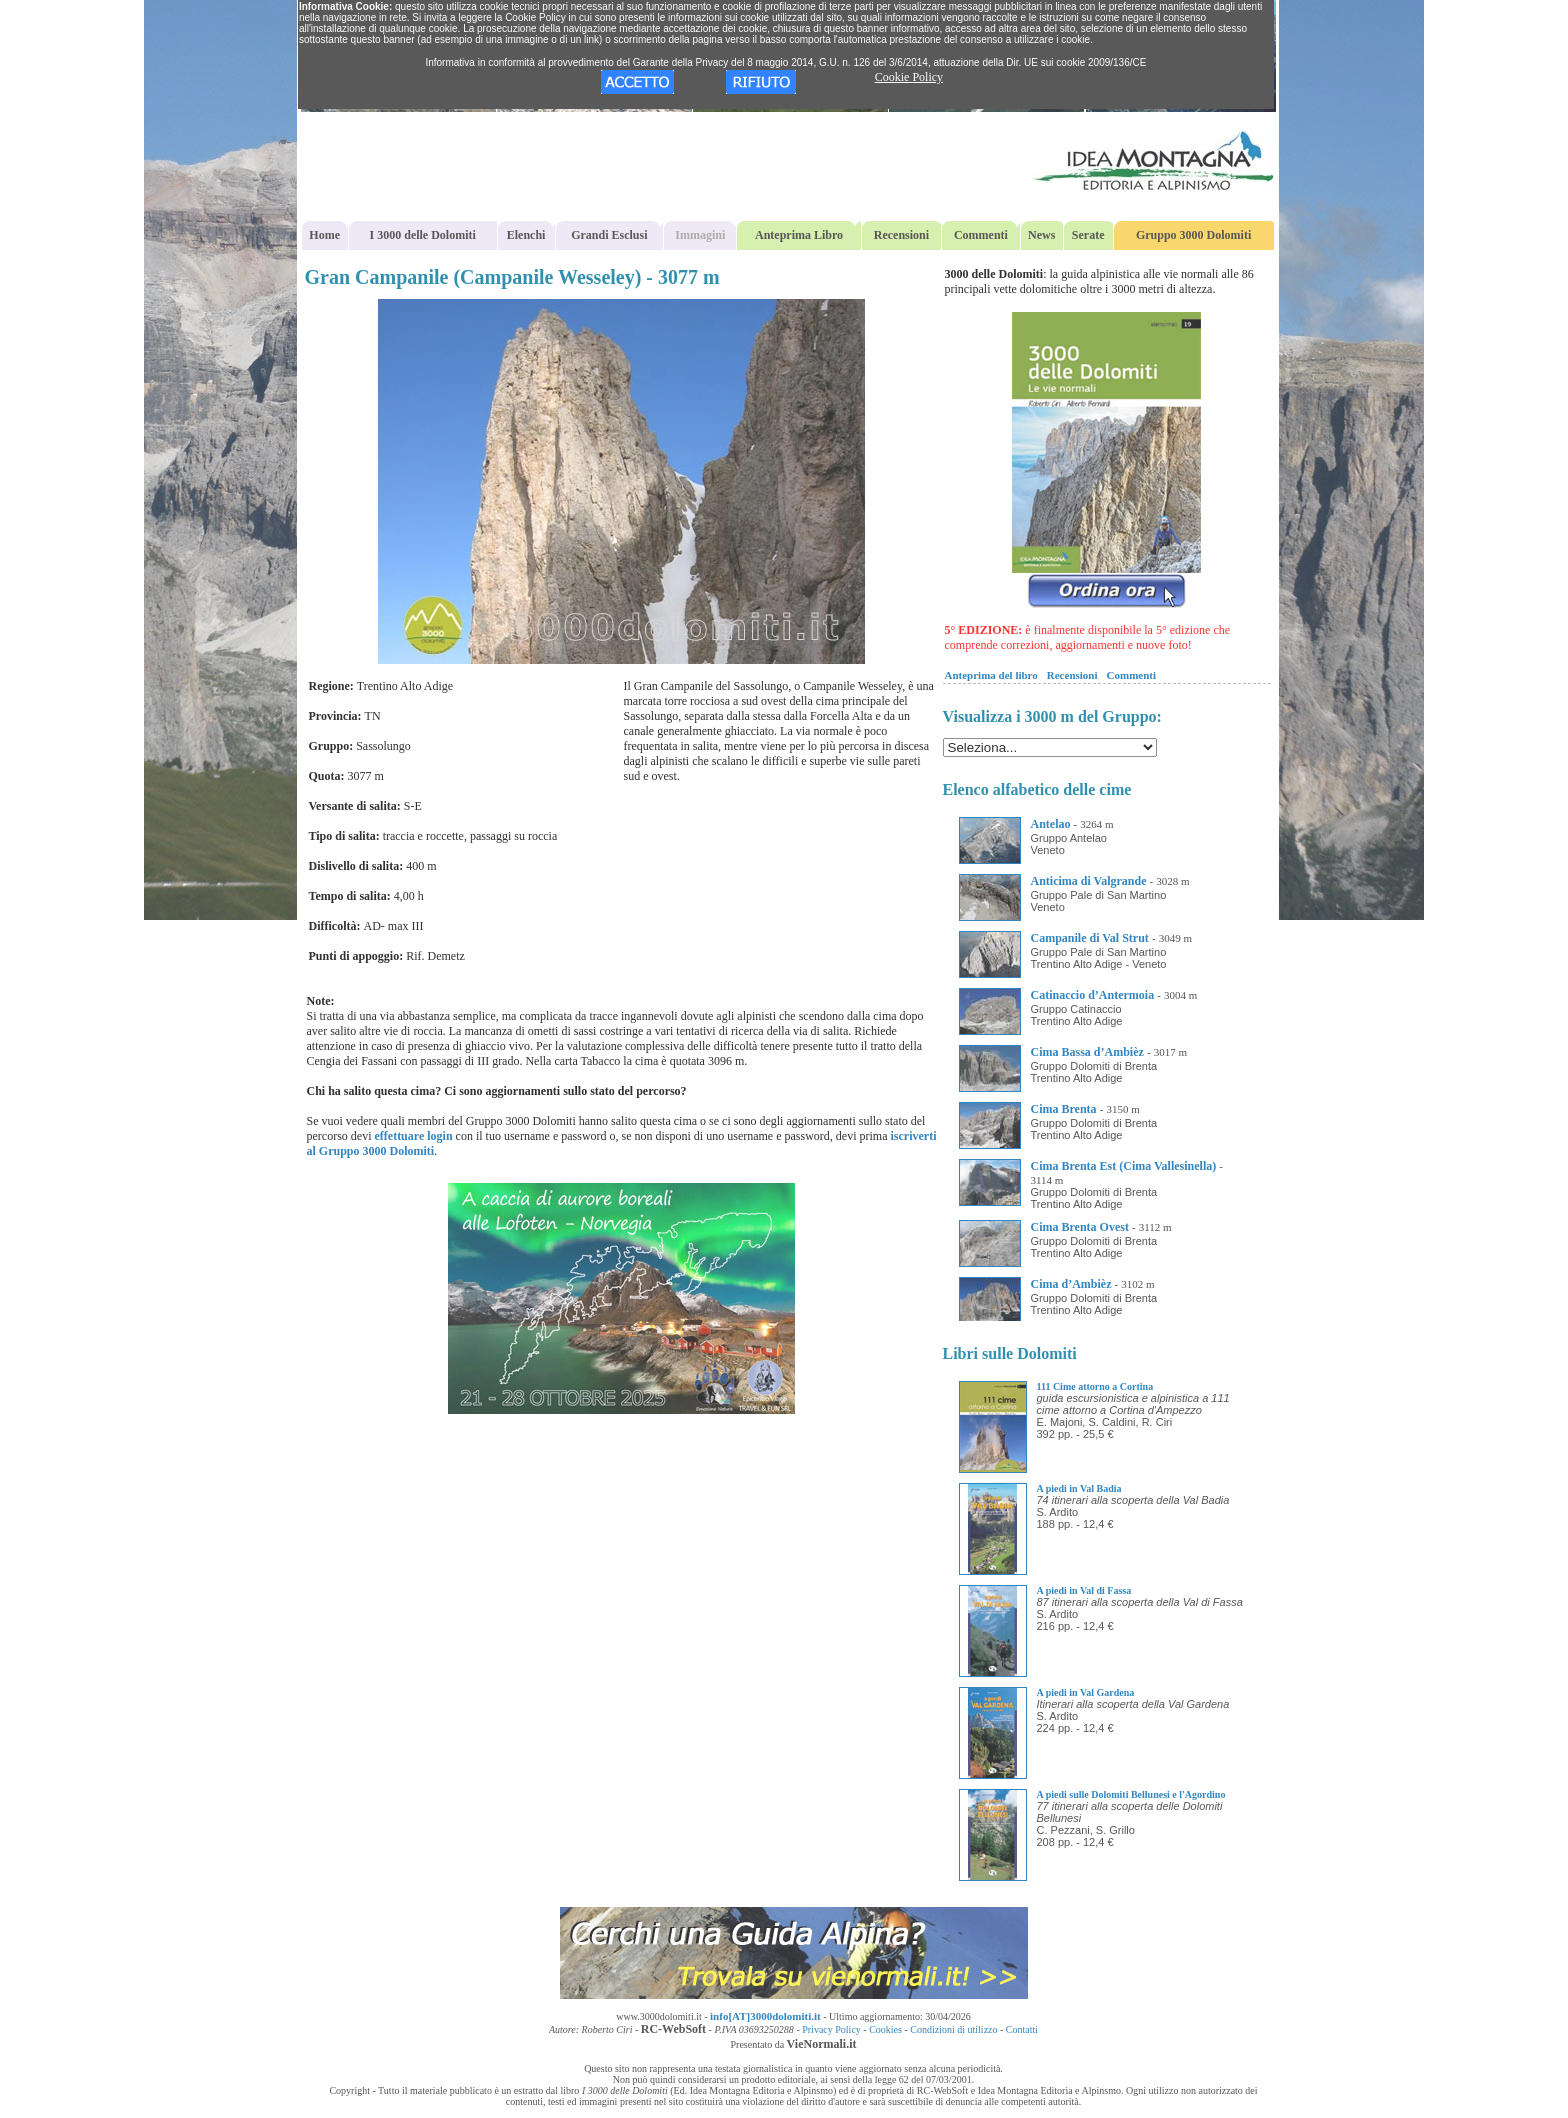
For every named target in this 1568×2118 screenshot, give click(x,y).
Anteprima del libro (991, 675)
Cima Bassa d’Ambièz (1087, 1052)
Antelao (1051, 824)
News (1041, 235)
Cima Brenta (1064, 1109)
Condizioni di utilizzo (953, 2029)
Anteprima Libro (799, 235)
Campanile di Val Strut (1090, 938)
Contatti (1022, 2029)
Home (324, 235)
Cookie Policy (909, 77)
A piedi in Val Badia (1079, 1488)
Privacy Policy (831, 2029)
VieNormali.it (822, 2044)
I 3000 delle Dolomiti (423, 235)
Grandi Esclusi (609, 235)
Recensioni (901, 235)
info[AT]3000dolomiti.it (765, 2016)
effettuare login (413, 1136)
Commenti (981, 235)
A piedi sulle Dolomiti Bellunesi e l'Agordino (1131, 1794)
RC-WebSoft (673, 2029)
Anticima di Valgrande (1089, 881)
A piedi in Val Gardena (1086, 1692)
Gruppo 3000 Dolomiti (1193, 235)
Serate (1088, 235)
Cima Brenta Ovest (1080, 1227)
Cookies (885, 2029)
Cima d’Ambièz (1071, 1284)
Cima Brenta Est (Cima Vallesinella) (1124, 1166)
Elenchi (526, 235)
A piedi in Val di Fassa (1084, 1590)
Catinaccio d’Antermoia (1093, 995)
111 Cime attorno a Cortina (1095, 1386)
